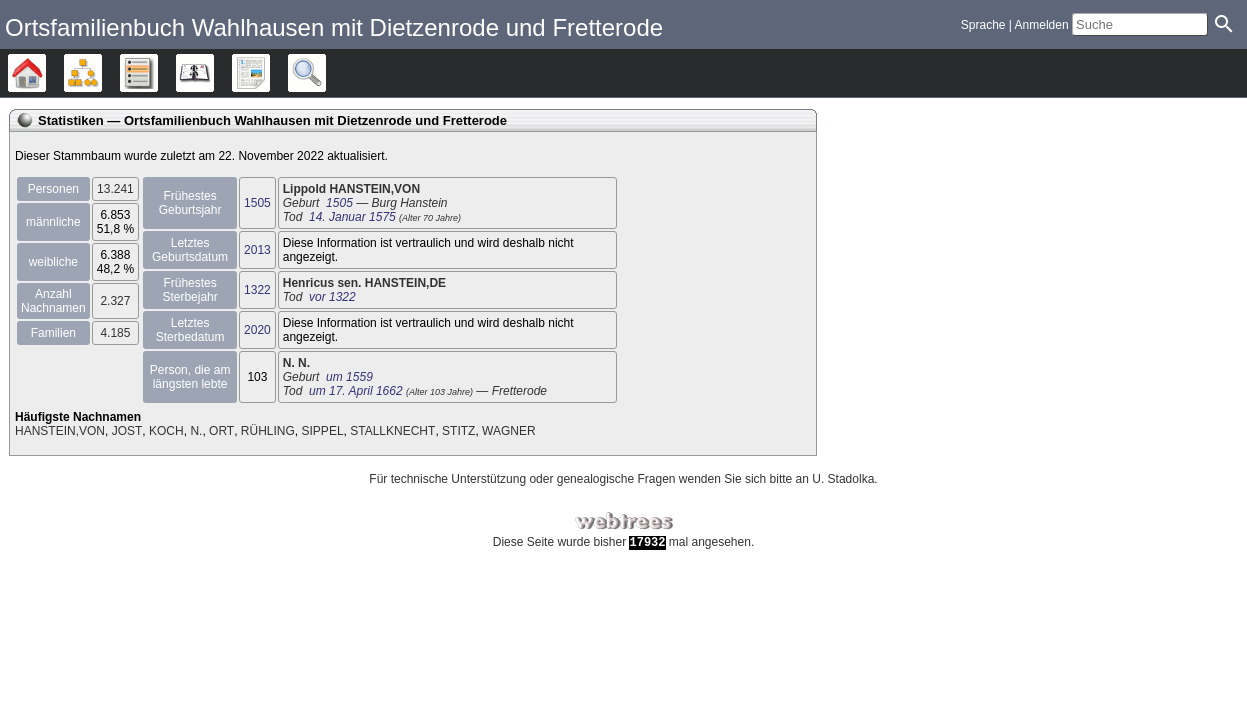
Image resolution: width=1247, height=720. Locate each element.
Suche (325, 73)
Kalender (213, 73)
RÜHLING (268, 431)
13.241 (115, 189)
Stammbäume (45, 73)
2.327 (115, 301)
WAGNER (509, 431)
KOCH (166, 431)
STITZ (458, 431)
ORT (221, 431)
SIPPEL (323, 431)
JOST (127, 431)
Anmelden (1042, 25)
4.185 (115, 333)
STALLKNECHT (392, 431)
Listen (157, 73)
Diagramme (101, 73)
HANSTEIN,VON (60, 431)
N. (196, 431)
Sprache (983, 25)
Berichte (269, 73)
